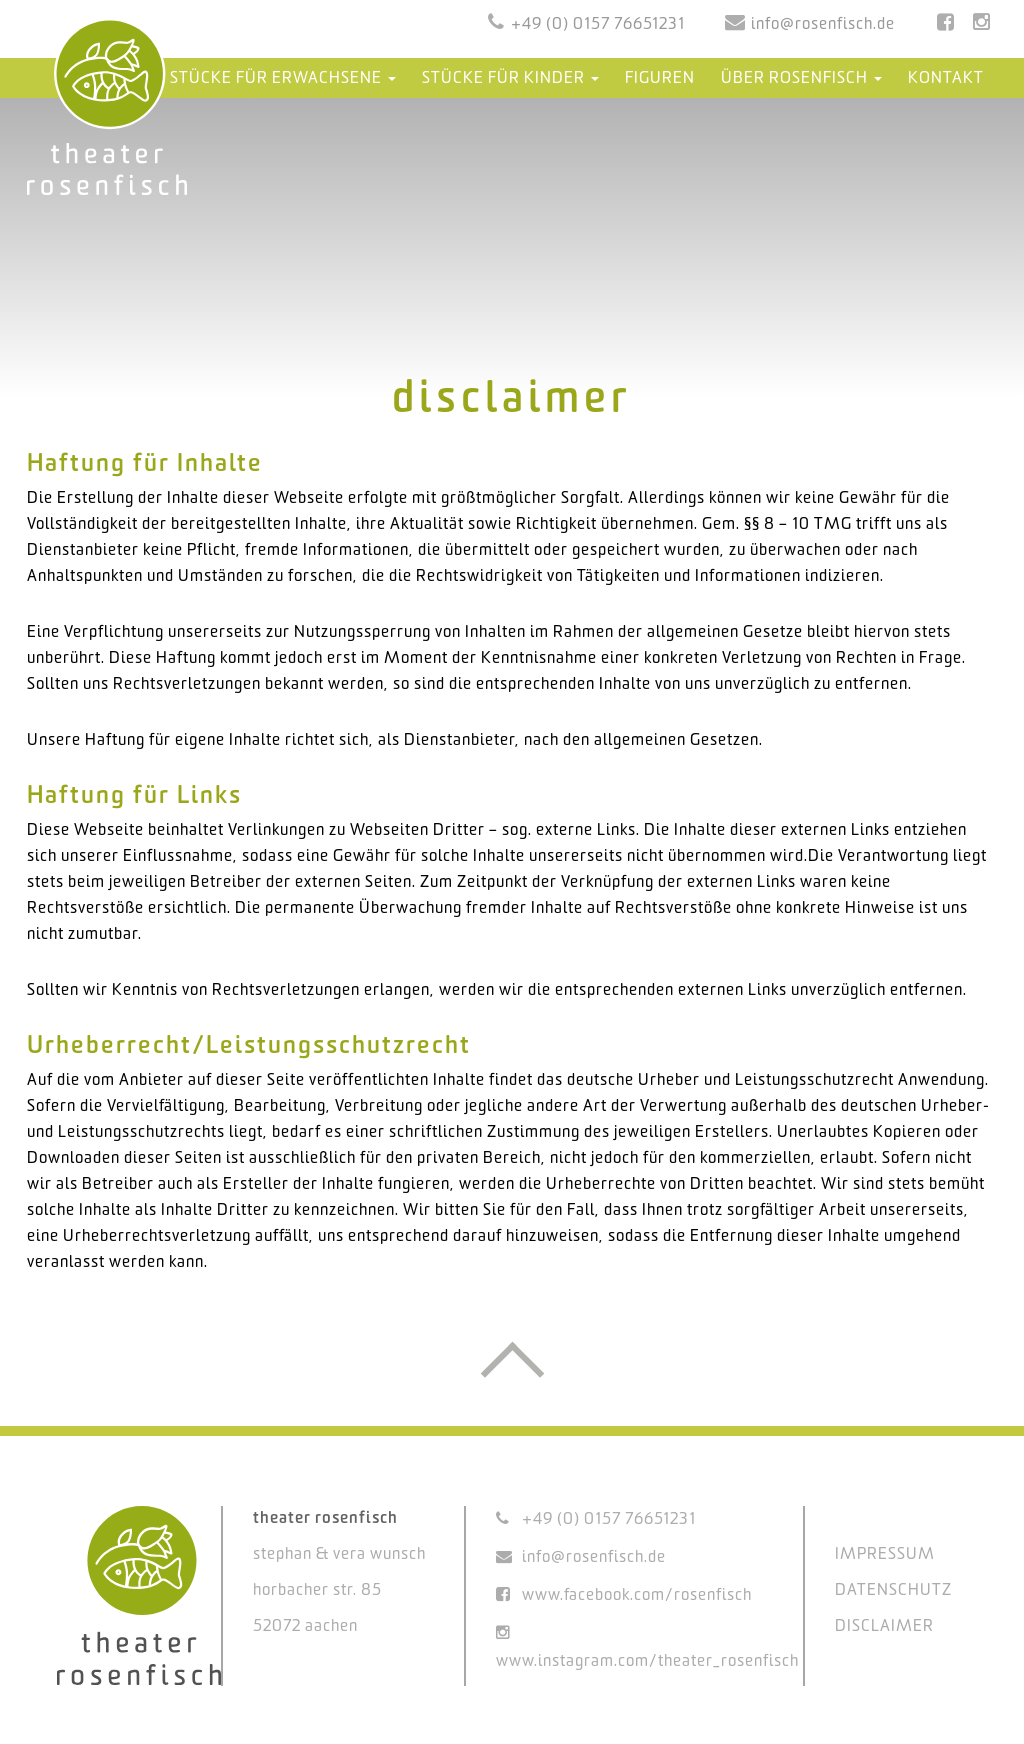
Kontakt (946, 78)
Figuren (660, 78)
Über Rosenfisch (801, 78)
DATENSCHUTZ (893, 1590)
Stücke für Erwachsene (283, 78)
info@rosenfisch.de (823, 24)
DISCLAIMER (884, 1626)
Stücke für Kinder (510, 78)
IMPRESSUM (885, 1554)
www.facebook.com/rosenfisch (637, 1595)
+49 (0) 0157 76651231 (598, 24)
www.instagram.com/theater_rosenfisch (647, 1661)
